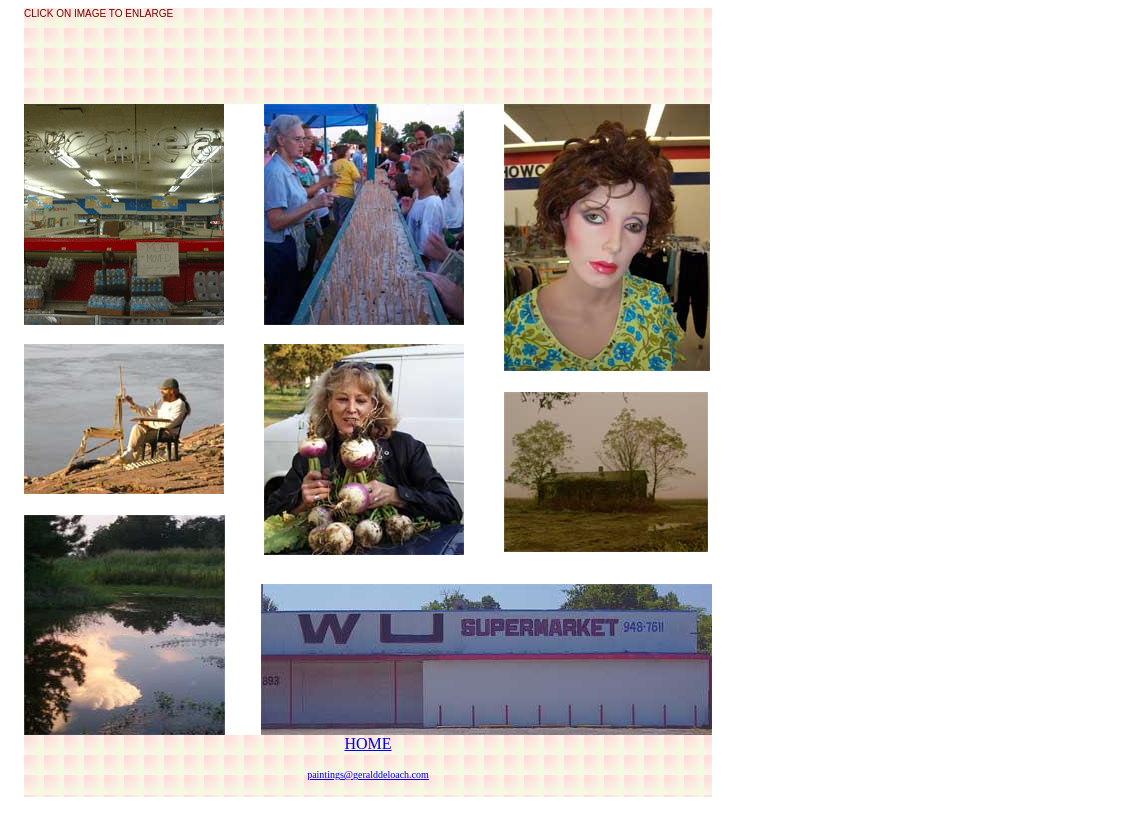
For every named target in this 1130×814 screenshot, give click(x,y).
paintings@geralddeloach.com (368, 774)
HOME (367, 743)
